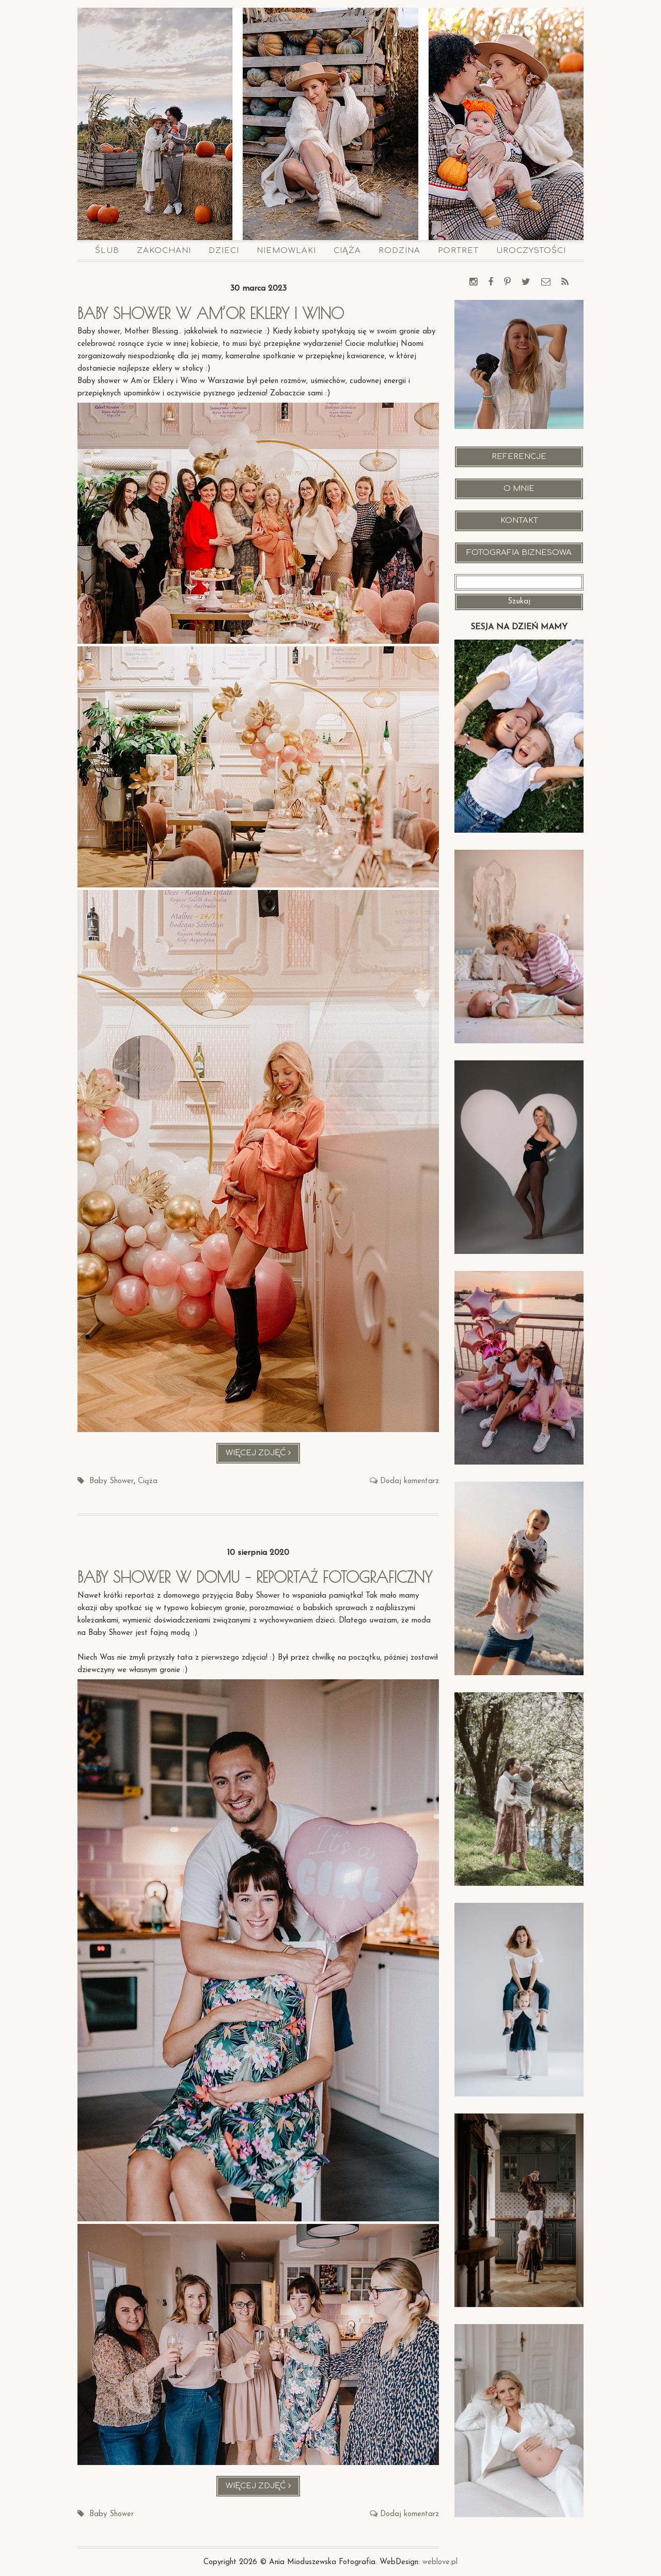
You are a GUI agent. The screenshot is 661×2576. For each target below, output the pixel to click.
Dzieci (224, 250)
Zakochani (164, 250)
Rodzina (399, 250)
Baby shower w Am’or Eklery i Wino (214, 313)
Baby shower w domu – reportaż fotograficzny (258, 1577)
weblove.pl (440, 2562)
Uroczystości (531, 250)
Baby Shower (111, 1481)
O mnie (518, 488)
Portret (458, 250)
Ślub (107, 250)
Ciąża (347, 250)
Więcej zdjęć (263, 1455)
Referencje (519, 456)
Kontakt (519, 520)
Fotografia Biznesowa (519, 552)
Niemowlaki (286, 250)
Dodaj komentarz (409, 1481)
